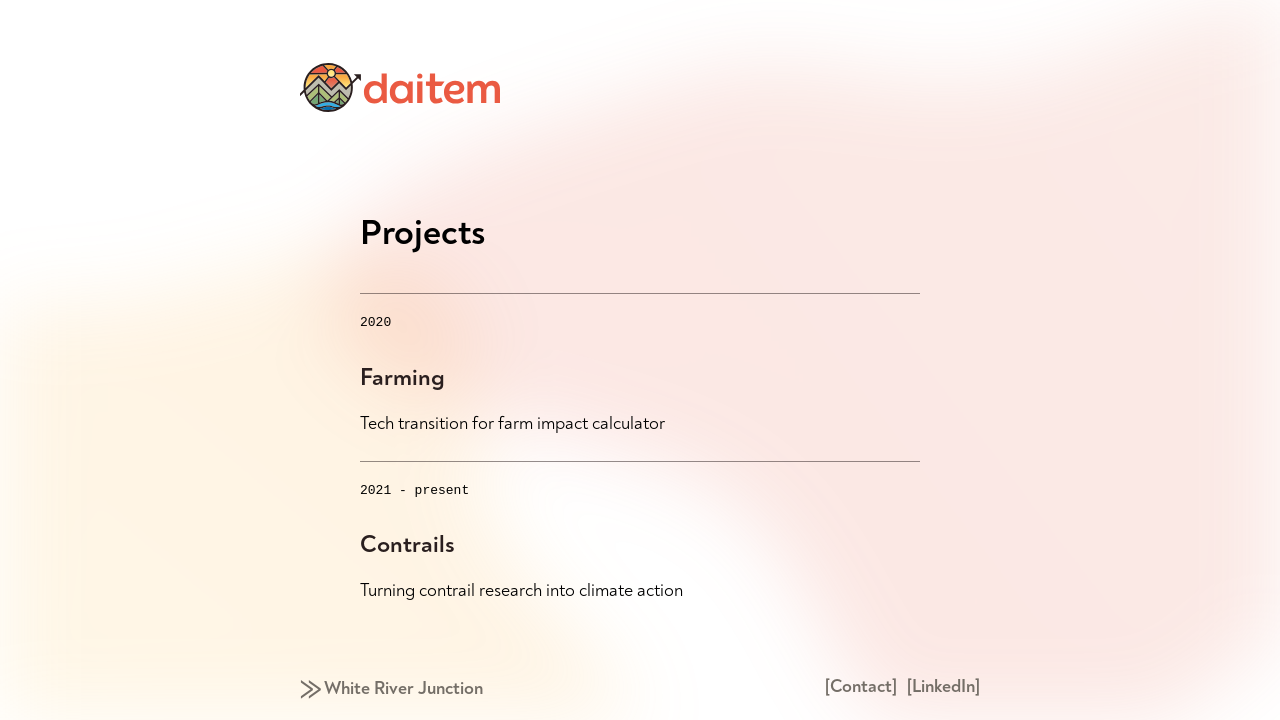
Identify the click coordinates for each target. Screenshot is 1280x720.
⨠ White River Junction (391, 688)
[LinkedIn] (943, 686)
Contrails (407, 550)
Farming (402, 380)
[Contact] (861, 686)
